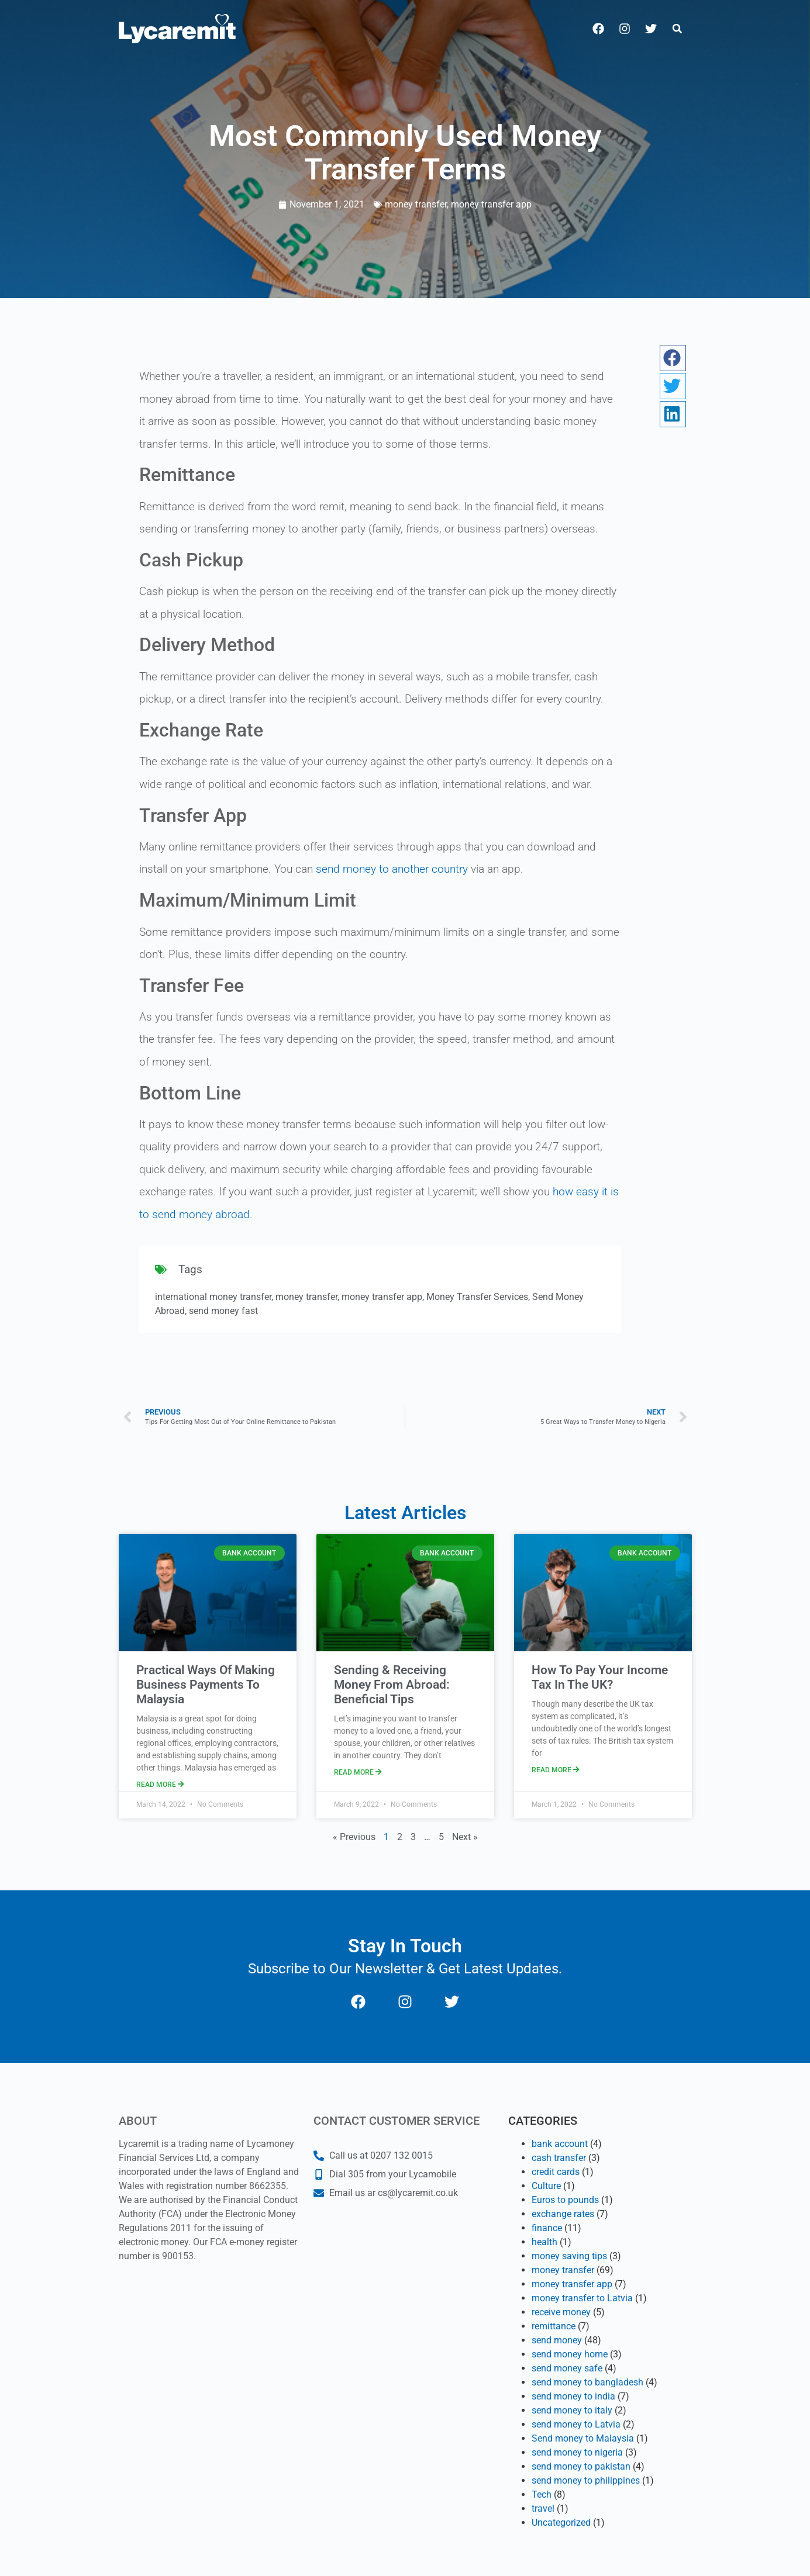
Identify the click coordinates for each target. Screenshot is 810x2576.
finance (547, 2227)
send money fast (223, 1310)
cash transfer (559, 2157)
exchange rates (563, 2213)
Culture (546, 2185)
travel (543, 2508)
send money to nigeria (577, 2452)
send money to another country (392, 869)
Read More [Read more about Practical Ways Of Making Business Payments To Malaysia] (160, 1784)
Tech (542, 2494)
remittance (553, 2326)
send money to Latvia (576, 2424)
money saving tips (569, 2256)
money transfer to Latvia (582, 2298)
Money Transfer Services (477, 1296)
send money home (570, 2354)
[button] (677, 28)
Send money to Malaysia (583, 2438)
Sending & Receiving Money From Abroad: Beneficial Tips (392, 1684)
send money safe (567, 2368)
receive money (561, 2312)
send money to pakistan (581, 2466)
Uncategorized (561, 2522)
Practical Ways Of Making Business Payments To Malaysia (205, 1684)
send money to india (573, 2396)
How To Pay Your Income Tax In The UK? (600, 1677)
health (544, 2241)
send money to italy (572, 2410)
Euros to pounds (565, 2199)
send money (557, 2340)
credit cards (556, 2171)
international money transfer (213, 1296)
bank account (560, 2143)
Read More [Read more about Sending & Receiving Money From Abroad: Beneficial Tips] (358, 1772)
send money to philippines (586, 2480)
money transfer (416, 204)
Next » (465, 1836)
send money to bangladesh (587, 2382)
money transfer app (491, 204)
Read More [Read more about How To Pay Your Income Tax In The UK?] (556, 1770)
